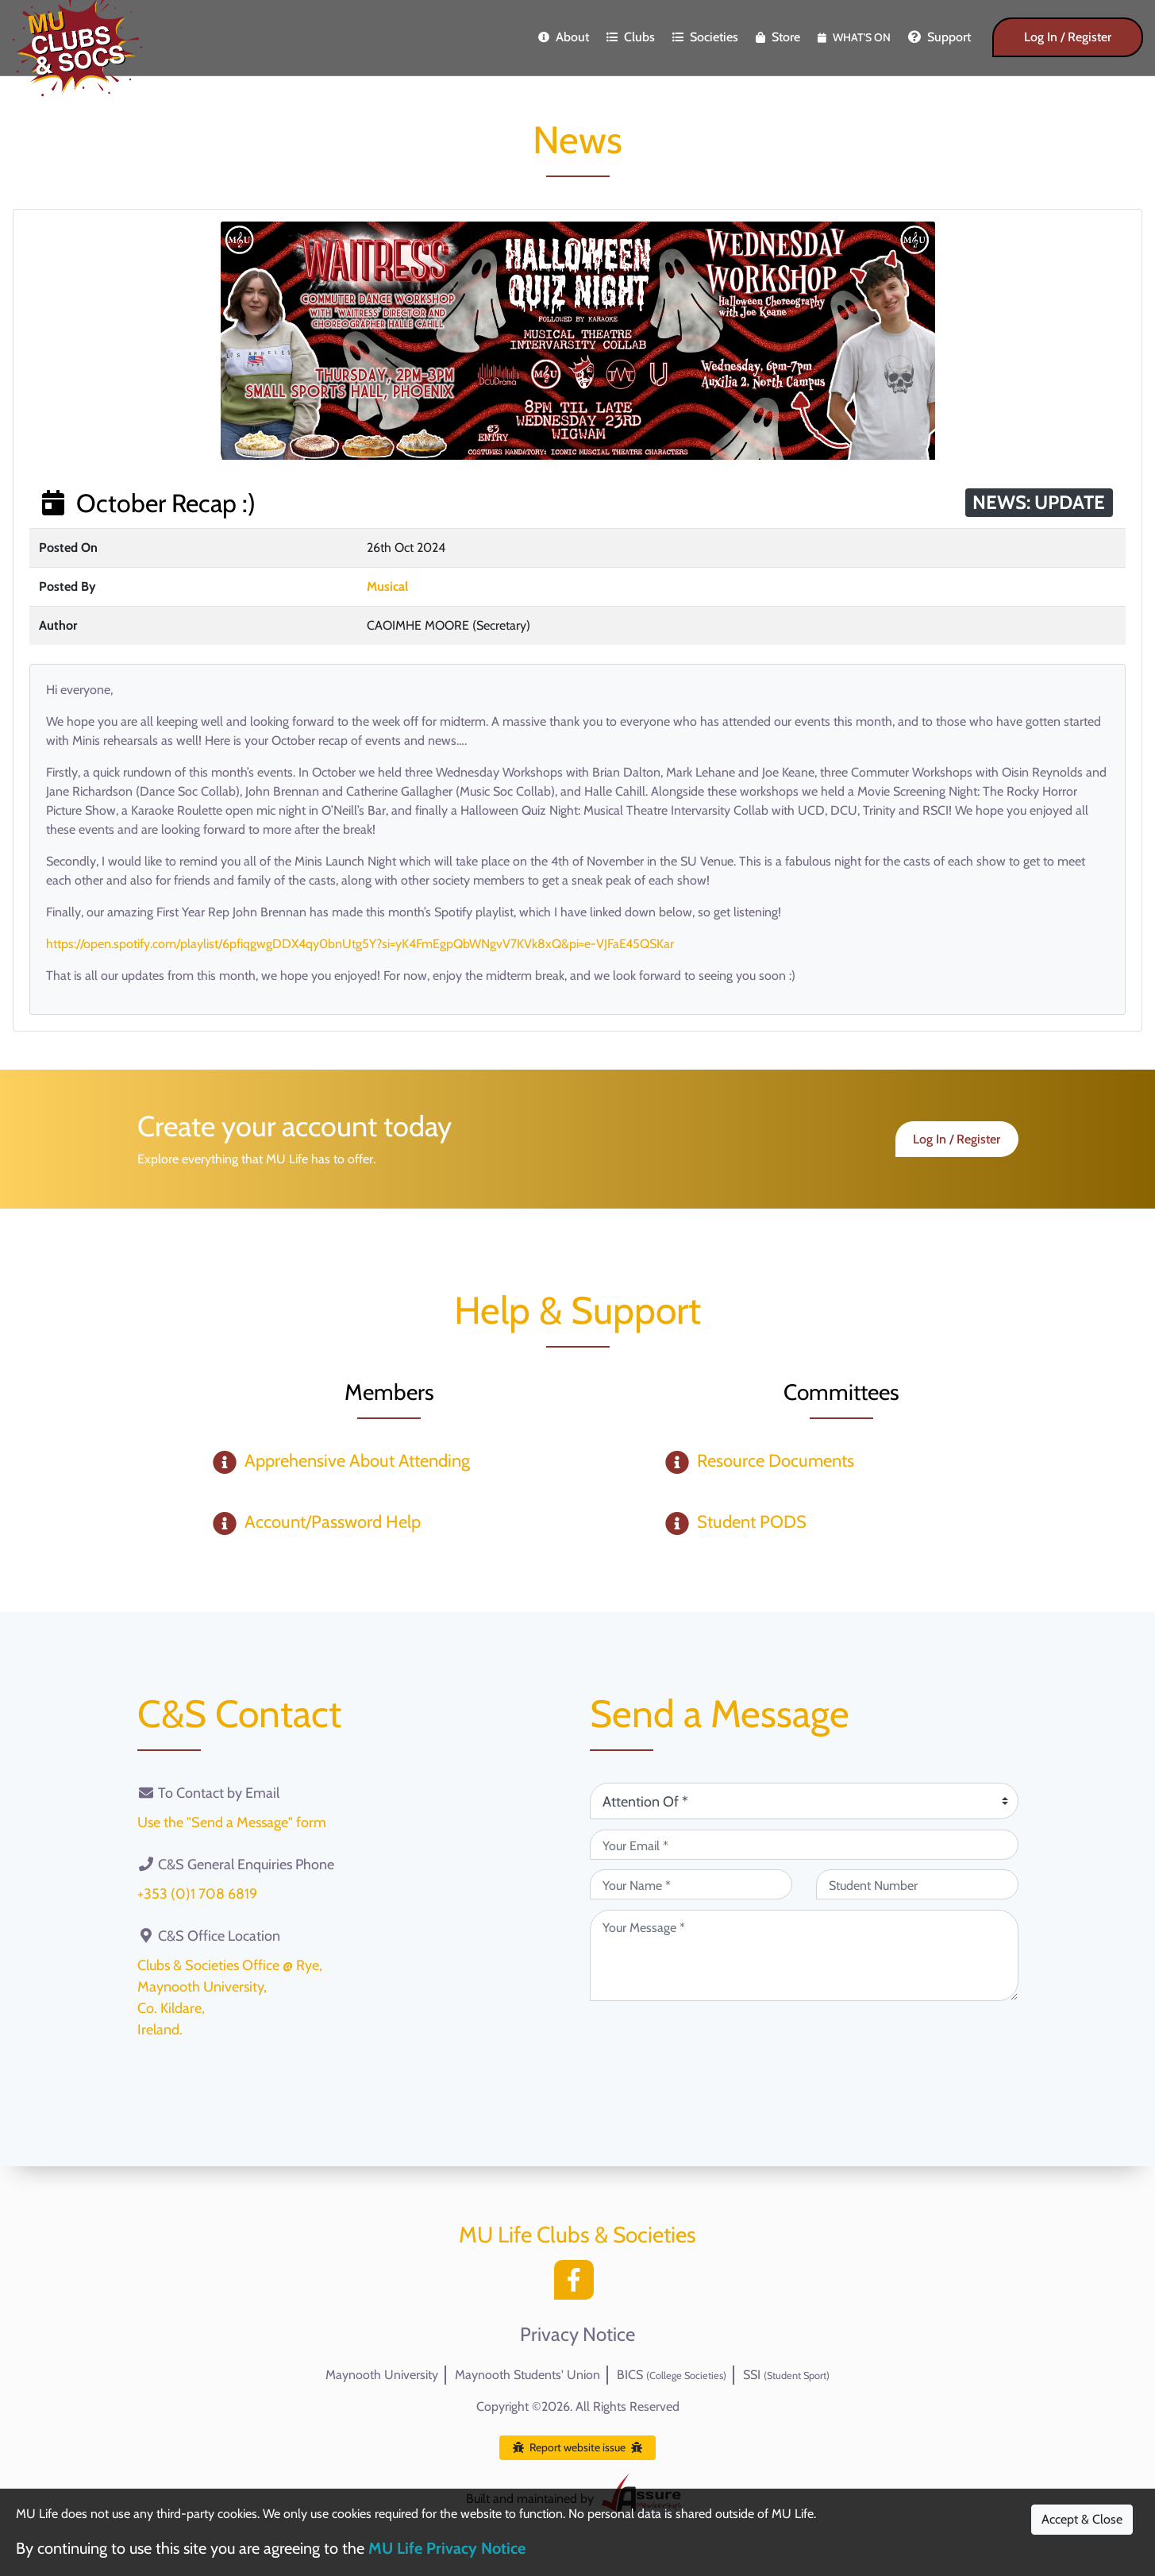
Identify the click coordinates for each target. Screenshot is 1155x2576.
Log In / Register (1067, 36)
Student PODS (752, 1522)
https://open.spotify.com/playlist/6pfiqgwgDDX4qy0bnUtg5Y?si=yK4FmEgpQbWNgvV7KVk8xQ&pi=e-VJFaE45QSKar (360, 943)
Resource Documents (775, 1460)
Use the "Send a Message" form (231, 1822)
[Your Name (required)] (691, 1884)
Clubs (630, 36)
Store (778, 36)
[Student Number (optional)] (917, 1884)
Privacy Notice (577, 2334)
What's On (854, 37)
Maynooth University (381, 2374)
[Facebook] (578, 2284)
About (563, 36)
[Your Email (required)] (804, 1845)
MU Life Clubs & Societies (577, 2234)
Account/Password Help (332, 1522)
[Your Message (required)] (804, 1955)
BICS (671, 2374)
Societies (705, 36)
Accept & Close (1081, 2519)
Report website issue (577, 2447)
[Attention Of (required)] (804, 1801)
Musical (387, 586)
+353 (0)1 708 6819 (197, 1894)
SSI (786, 2374)
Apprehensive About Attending (357, 1460)
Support (939, 36)
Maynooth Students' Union (527, 2374)
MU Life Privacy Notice (447, 2548)
